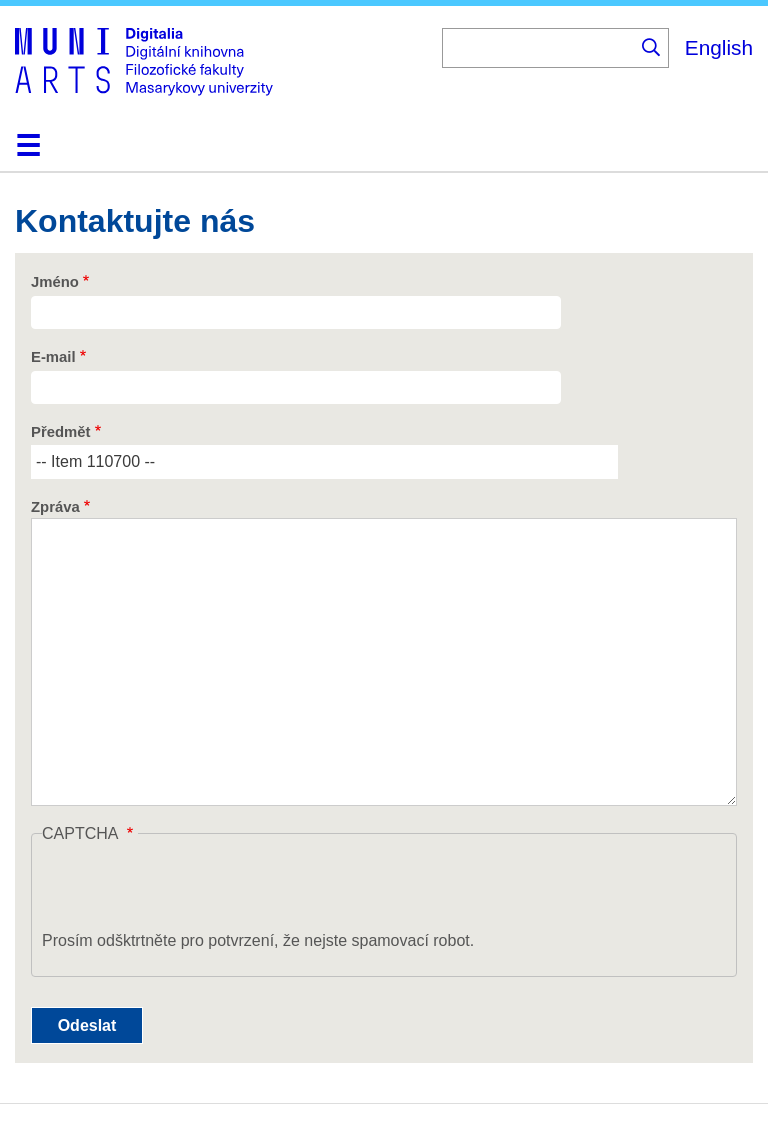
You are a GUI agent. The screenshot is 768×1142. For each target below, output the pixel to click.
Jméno (55, 282)
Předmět (60, 432)
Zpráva (55, 507)
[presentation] (194, 890)
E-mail (53, 357)
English (719, 47)
